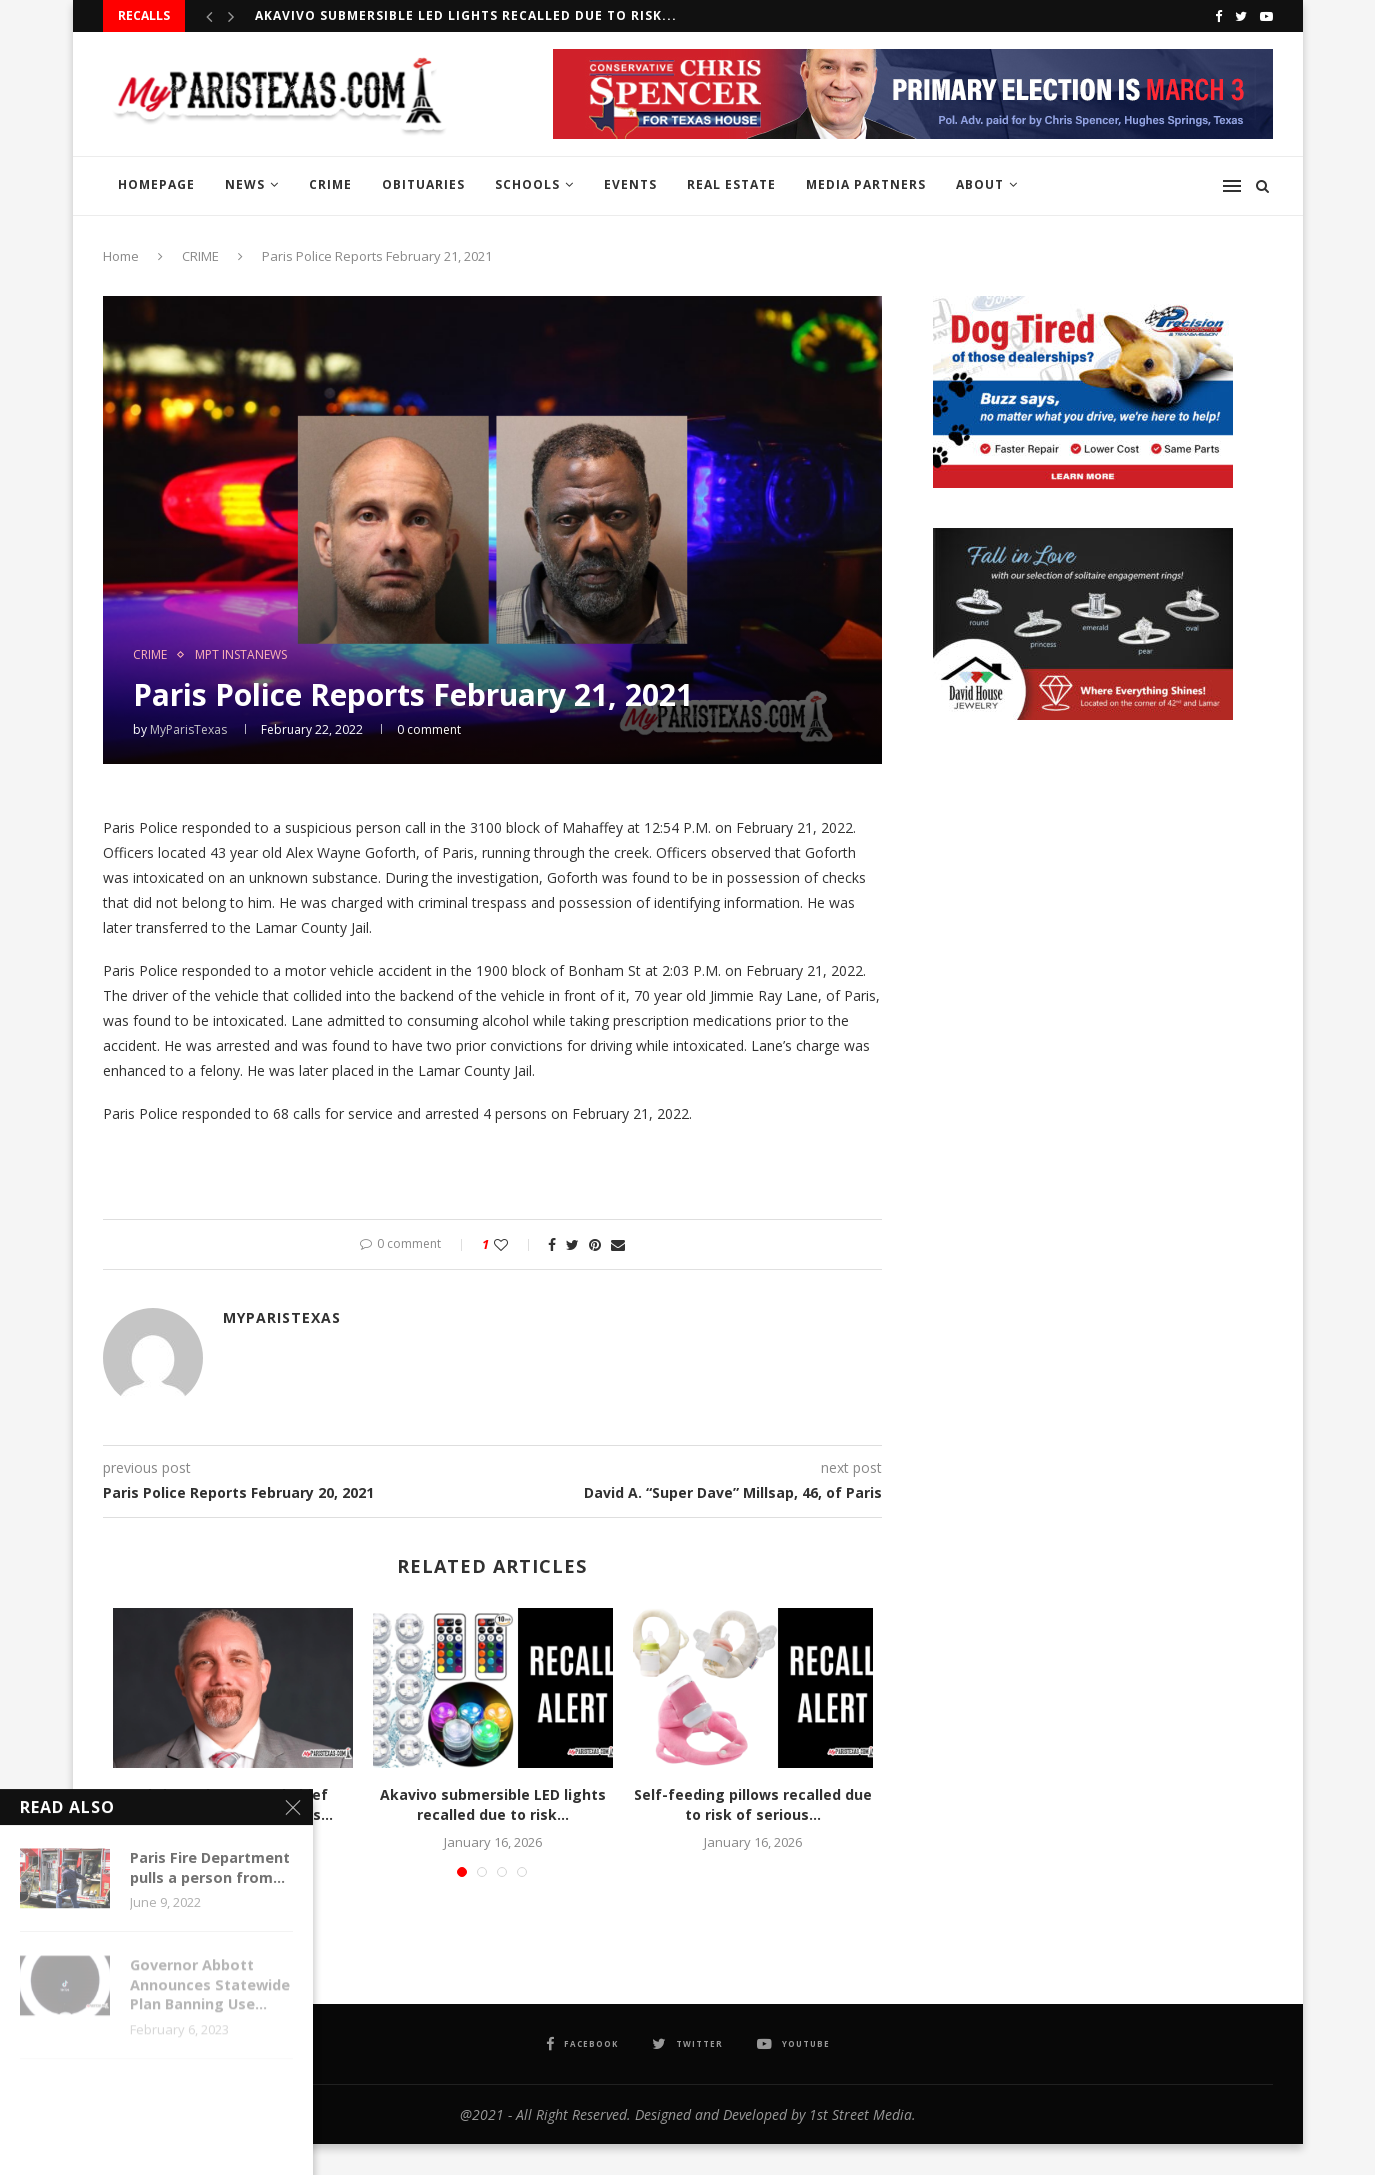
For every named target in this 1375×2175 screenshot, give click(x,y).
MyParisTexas (188, 729)
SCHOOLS (527, 184)
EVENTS (630, 184)
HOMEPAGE (156, 184)
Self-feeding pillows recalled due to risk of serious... (753, 1804)
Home (121, 256)
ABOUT (980, 184)
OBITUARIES (423, 184)
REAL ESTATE (731, 184)
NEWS (245, 184)
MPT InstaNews (241, 655)
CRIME (330, 184)
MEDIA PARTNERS (866, 184)
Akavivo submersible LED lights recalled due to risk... (466, 15)
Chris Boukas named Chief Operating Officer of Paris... (233, 1804)
